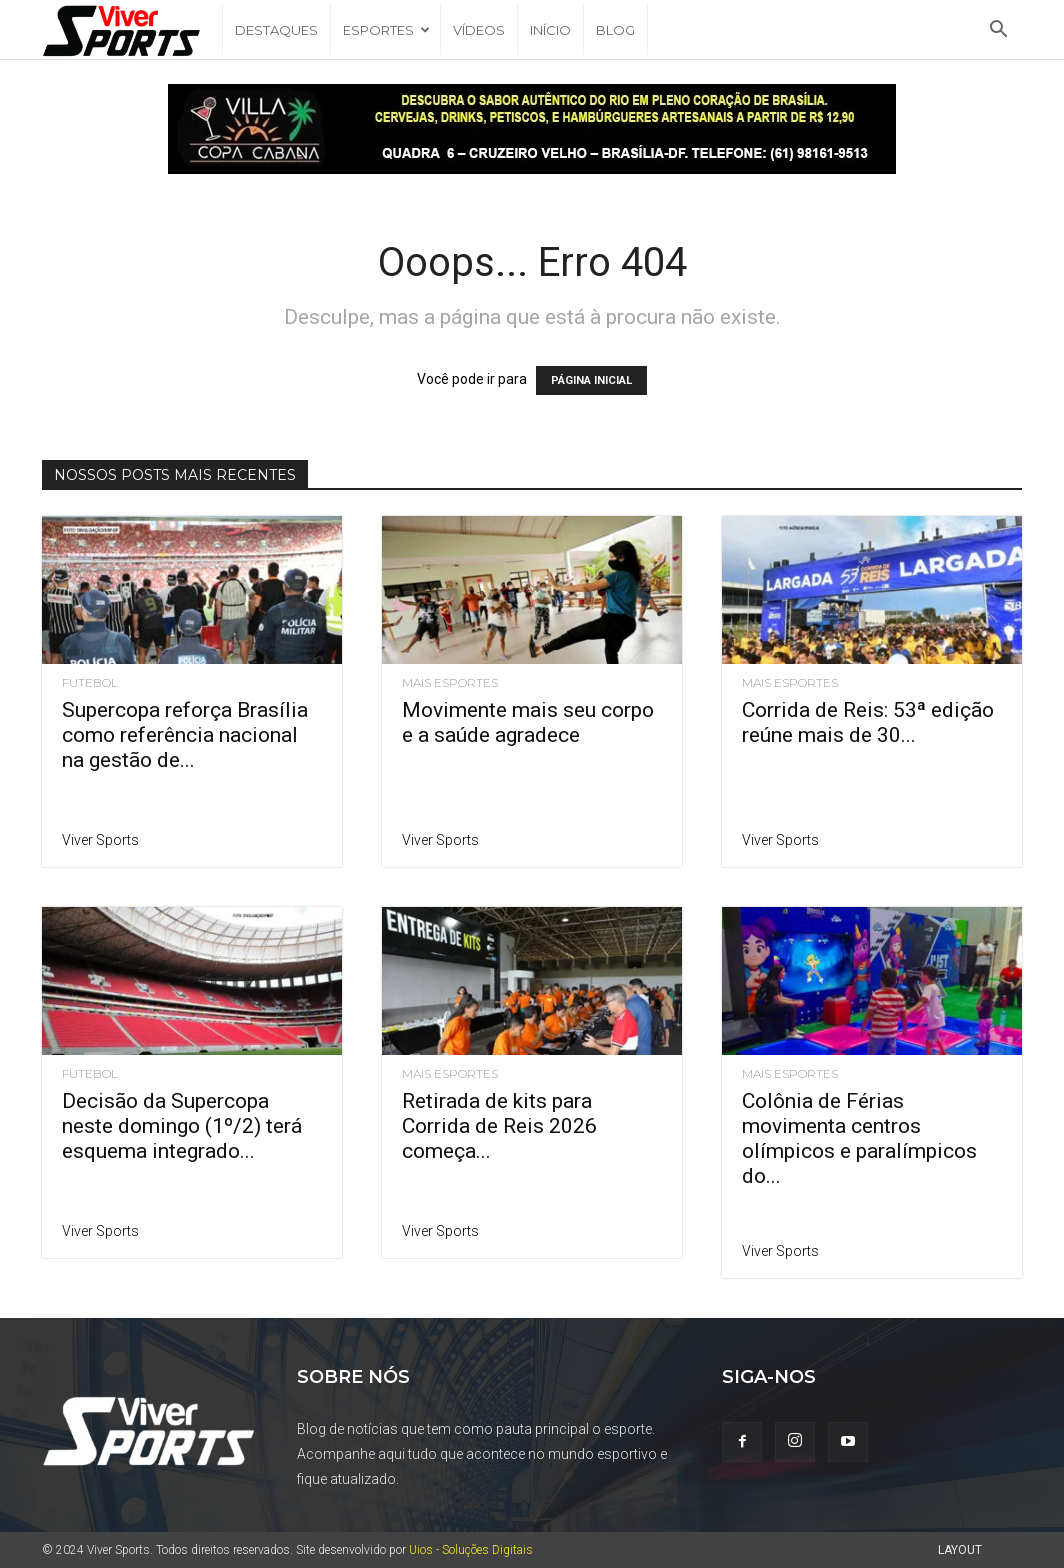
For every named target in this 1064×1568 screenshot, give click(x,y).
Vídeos (479, 30)
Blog (615, 30)
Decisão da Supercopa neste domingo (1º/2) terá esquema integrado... (182, 1126)
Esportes (386, 30)
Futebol (90, 683)
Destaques (276, 30)
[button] (998, 31)
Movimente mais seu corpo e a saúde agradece (528, 722)
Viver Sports (100, 840)
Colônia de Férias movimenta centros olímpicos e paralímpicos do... (859, 1138)
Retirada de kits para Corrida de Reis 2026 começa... (499, 1126)
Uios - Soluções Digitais (471, 1550)
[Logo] (132, 30)
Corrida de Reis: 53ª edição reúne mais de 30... (868, 722)
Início (550, 30)
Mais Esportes (450, 683)
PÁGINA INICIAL (591, 380)
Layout (960, 1550)
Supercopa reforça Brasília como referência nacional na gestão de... (185, 735)
